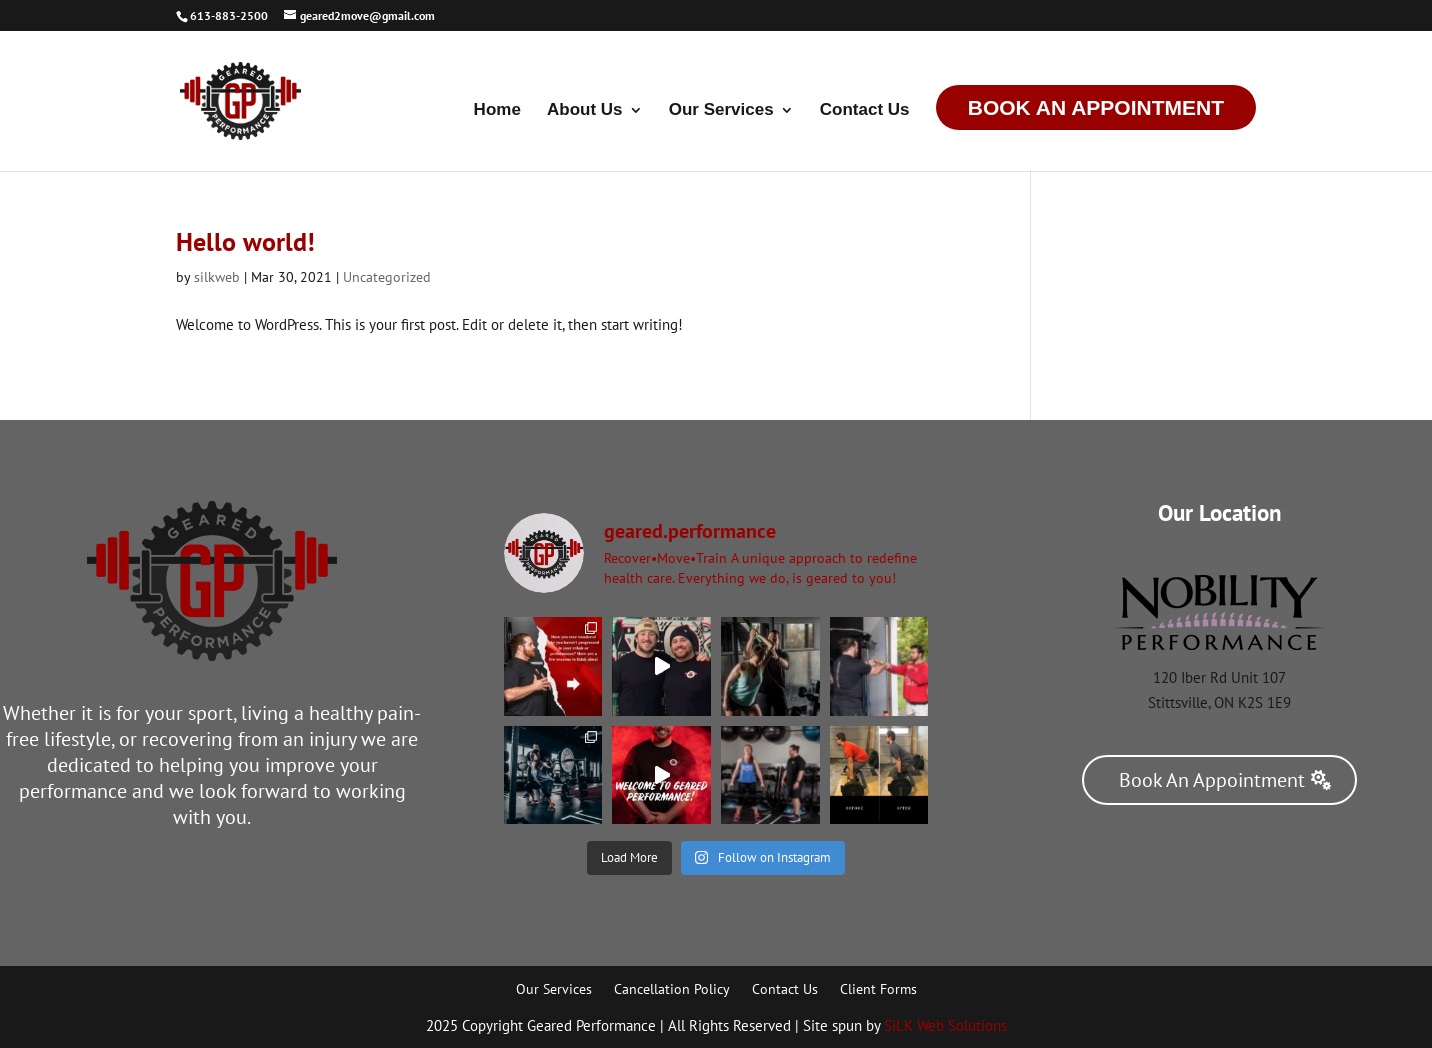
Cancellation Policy (672, 990)
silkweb (217, 277)
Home (497, 111)
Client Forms (878, 990)
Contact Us (865, 111)
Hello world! (245, 241)
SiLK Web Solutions (945, 1025)
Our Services (721, 111)
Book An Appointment (1096, 107)
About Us (585, 111)
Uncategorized (387, 277)
